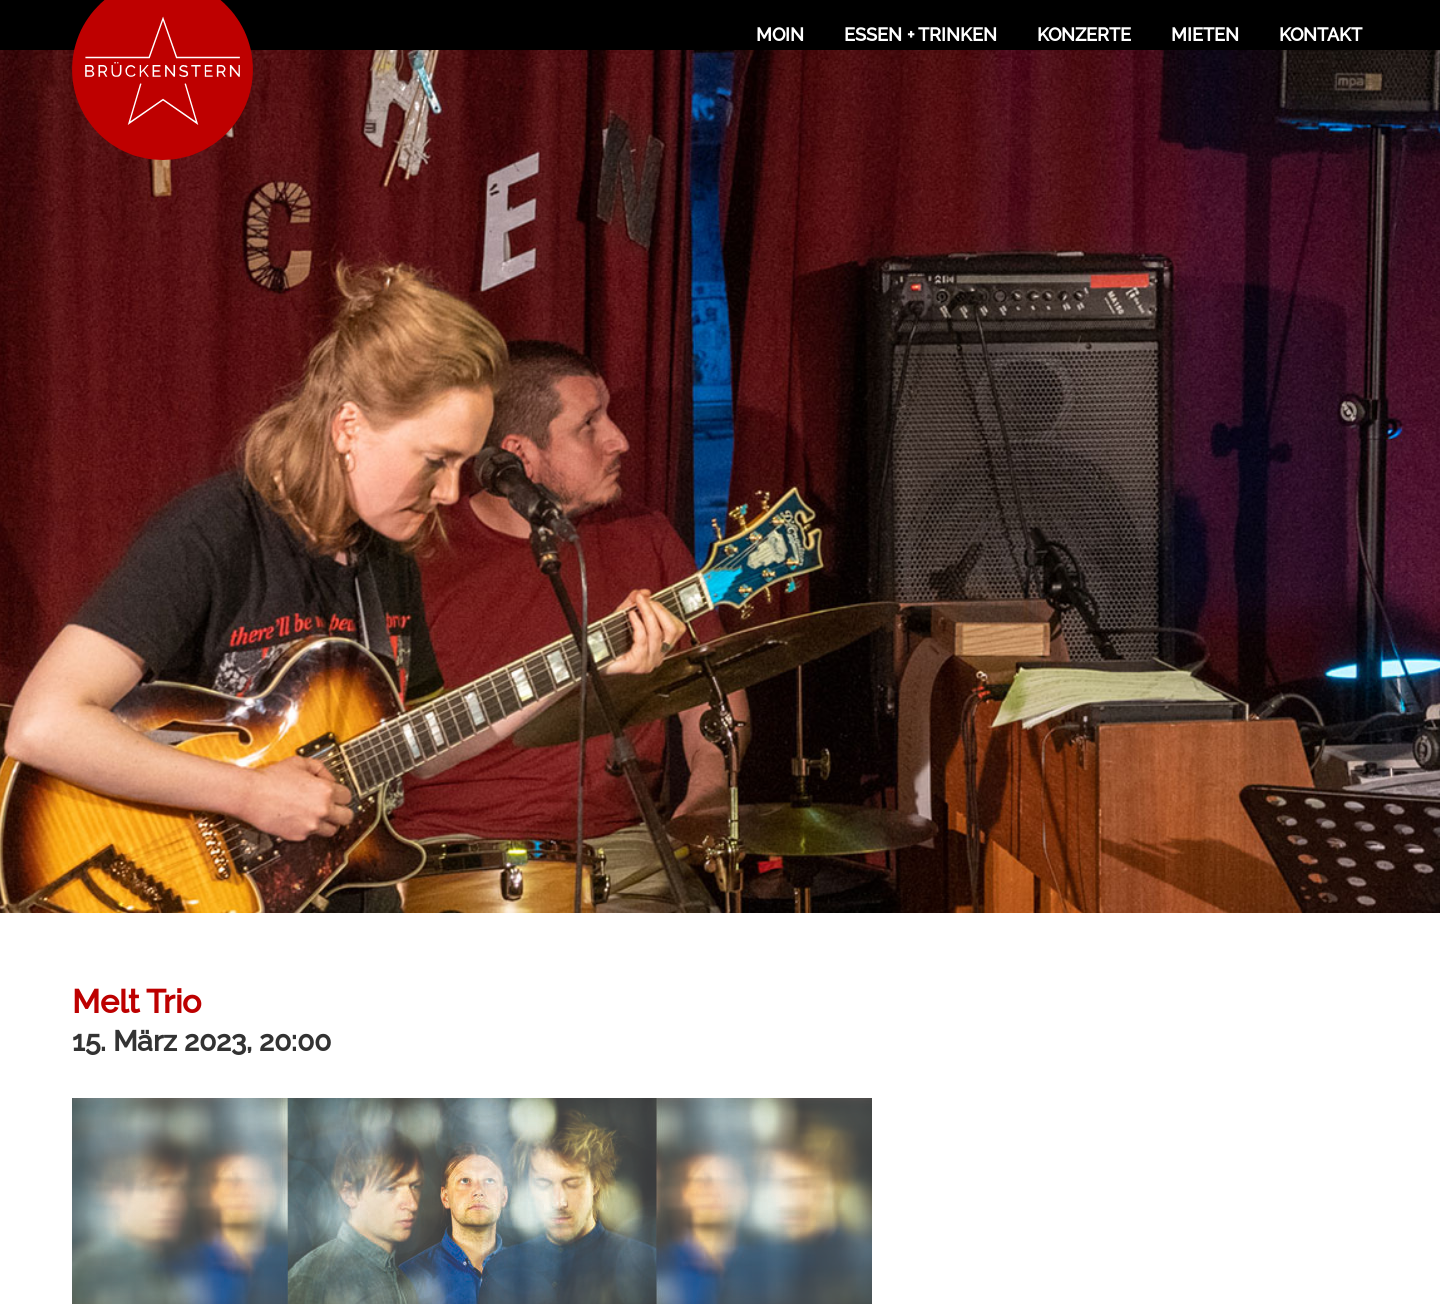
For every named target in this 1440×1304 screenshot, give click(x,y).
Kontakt (1320, 34)
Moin (780, 34)
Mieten (1205, 34)
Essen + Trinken (920, 34)
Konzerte (1084, 34)
